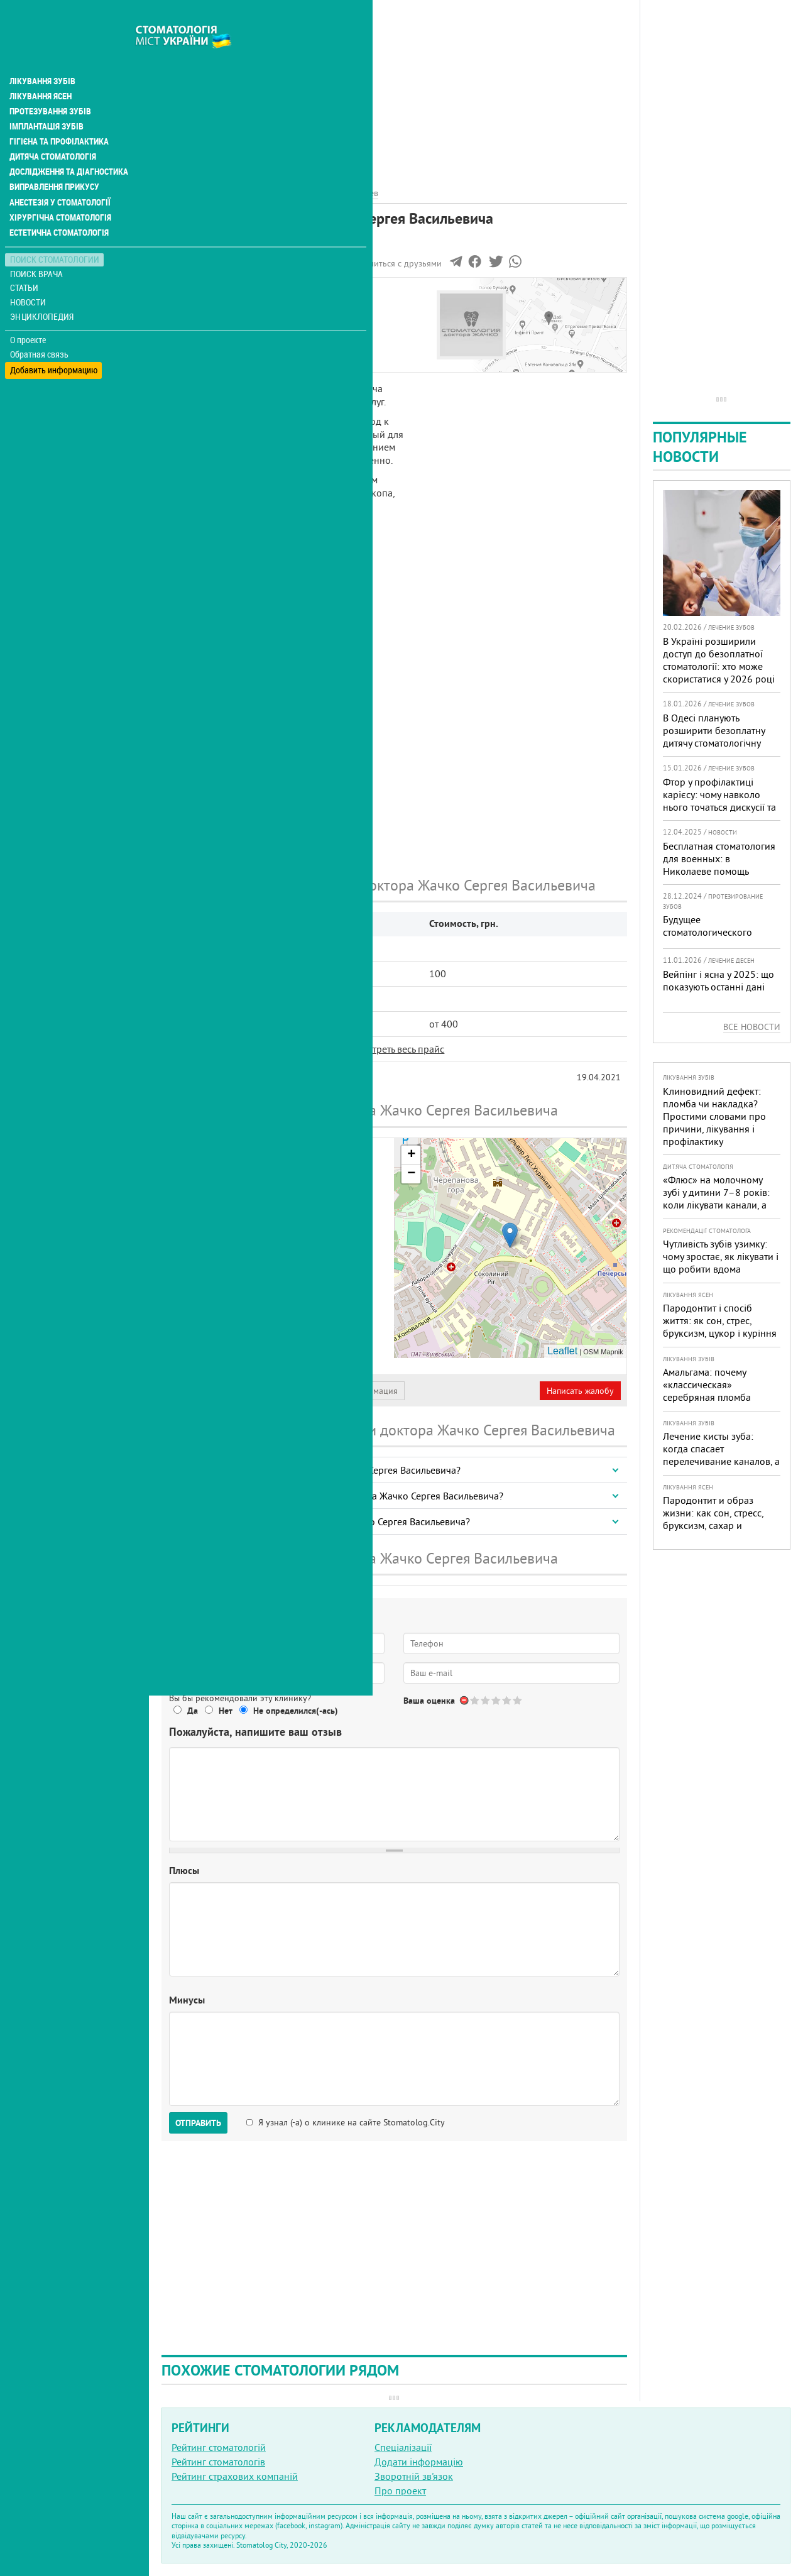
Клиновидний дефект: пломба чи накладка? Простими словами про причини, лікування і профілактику (714, 1116)
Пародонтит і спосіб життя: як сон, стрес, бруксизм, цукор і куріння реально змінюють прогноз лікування (720, 1333)
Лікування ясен (42, 68)
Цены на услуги (205, 320)
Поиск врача (37, 245)
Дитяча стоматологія (54, 128)
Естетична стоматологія (60, 204)
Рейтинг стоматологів (218, 2461)
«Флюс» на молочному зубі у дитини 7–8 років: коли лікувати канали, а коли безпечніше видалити (716, 1204)
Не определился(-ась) (295, 1710)
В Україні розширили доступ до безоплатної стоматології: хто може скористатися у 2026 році (719, 660)
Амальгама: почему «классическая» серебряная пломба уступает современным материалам (713, 1397)
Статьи (25, 259)
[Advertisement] (394, 88)
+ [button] (411, 1155)
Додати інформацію (418, 2461)
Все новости (751, 1027)
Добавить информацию (55, 340)
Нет (225, 1710)
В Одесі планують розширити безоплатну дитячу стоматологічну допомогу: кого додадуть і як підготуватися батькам (720, 742)
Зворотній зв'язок (413, 2476)
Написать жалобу (580, 1390)
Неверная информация (352, 1390)
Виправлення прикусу (56, 158)
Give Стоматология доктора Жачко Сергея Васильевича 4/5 (507, 1700)
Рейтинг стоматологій (219, 2447)
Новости (29, 274)
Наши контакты (205, 335)
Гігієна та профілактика (60, 113)
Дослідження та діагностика (70, 143)
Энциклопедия (43, 287)
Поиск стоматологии (56, 230)
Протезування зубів (51, 83)
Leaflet (562, 1351)
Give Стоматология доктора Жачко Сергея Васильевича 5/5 (518, 1700)
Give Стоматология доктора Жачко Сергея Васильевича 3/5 (496, 1700)
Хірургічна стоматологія (61, 189)
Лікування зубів (44, 53)
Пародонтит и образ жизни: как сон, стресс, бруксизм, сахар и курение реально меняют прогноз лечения (718, 1525)
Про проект (400, 2490)
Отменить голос (464, 1700)
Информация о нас (213, 306)
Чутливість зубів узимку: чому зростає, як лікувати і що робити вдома (720, 1256)
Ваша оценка (429, 1700)
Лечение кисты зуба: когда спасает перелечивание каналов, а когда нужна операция (721, 1455)
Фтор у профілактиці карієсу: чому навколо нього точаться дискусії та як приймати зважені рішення (719, 807)
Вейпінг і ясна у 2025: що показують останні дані (718, 980)
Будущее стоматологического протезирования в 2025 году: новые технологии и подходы (720, 944)
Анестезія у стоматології (61, 173)
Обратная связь (40, 325)
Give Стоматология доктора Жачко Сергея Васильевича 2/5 (486, 1700)
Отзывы (188, 349)
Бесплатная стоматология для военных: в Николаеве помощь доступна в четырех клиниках (719, 871)
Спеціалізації (403, 2447)
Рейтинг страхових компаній (235, 2476)
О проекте (29, 311)
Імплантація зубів (48, 98)
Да (192, 1710)
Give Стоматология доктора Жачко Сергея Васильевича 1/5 (475, 1700)
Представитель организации (231, 1390)
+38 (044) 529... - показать (278, 1321)
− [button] (411, 1174)
